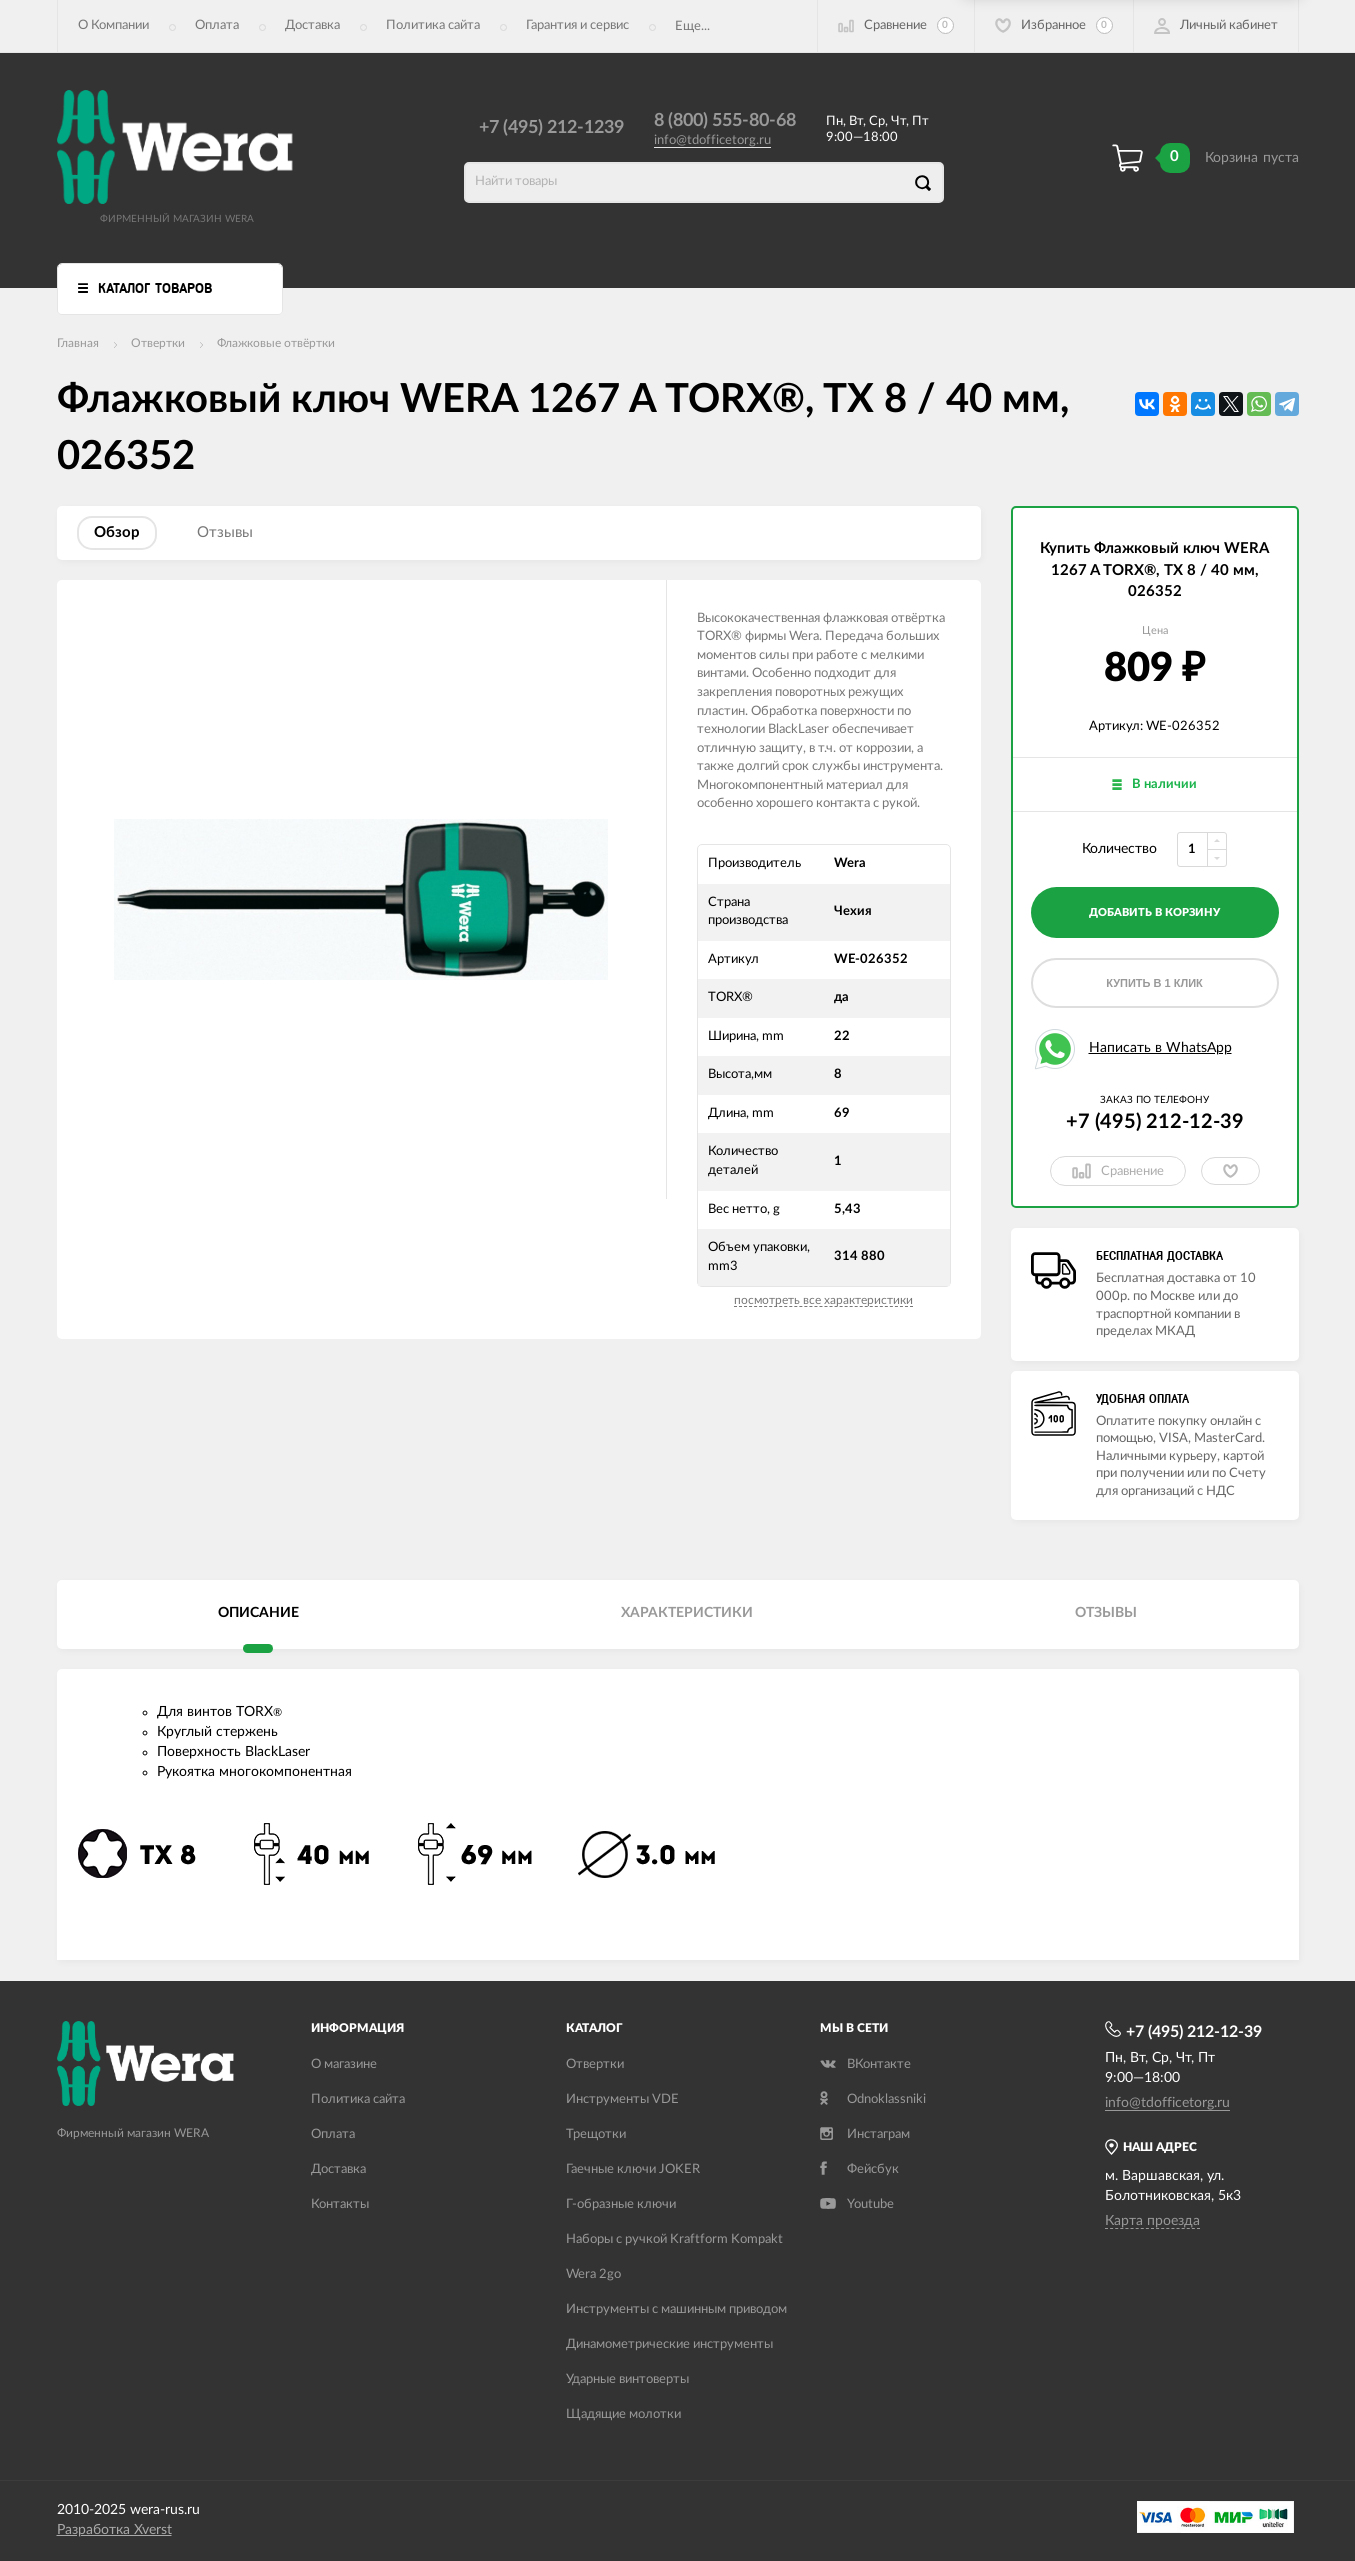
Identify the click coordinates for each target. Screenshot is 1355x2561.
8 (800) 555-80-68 (725, 121)
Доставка (312, 25)
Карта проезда (1152, 2221)
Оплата (217, 25)
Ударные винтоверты (627, 2379)
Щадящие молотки (623, 2414)
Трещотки (596, 2134)
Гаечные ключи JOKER (633, 2169)
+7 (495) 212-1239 (551, 128)
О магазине (344, 2064)
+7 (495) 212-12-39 (1155, 1122)
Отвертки (158, 343)
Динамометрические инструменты (669, 2344)
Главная (78, 343)
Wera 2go (593, 2274)
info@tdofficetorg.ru (712, 140)
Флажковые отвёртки (276, 343)
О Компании (113, 25)
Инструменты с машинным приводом (676, 2309)
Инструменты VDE (622, 2099)
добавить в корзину (1154, 912)
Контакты (340, 2204)
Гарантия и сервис (577, 25)
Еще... (692, 26)
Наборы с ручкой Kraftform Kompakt (674, 2239)
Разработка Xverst (114, 2530)
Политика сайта (433, 25)
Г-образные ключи (621, 2204)
